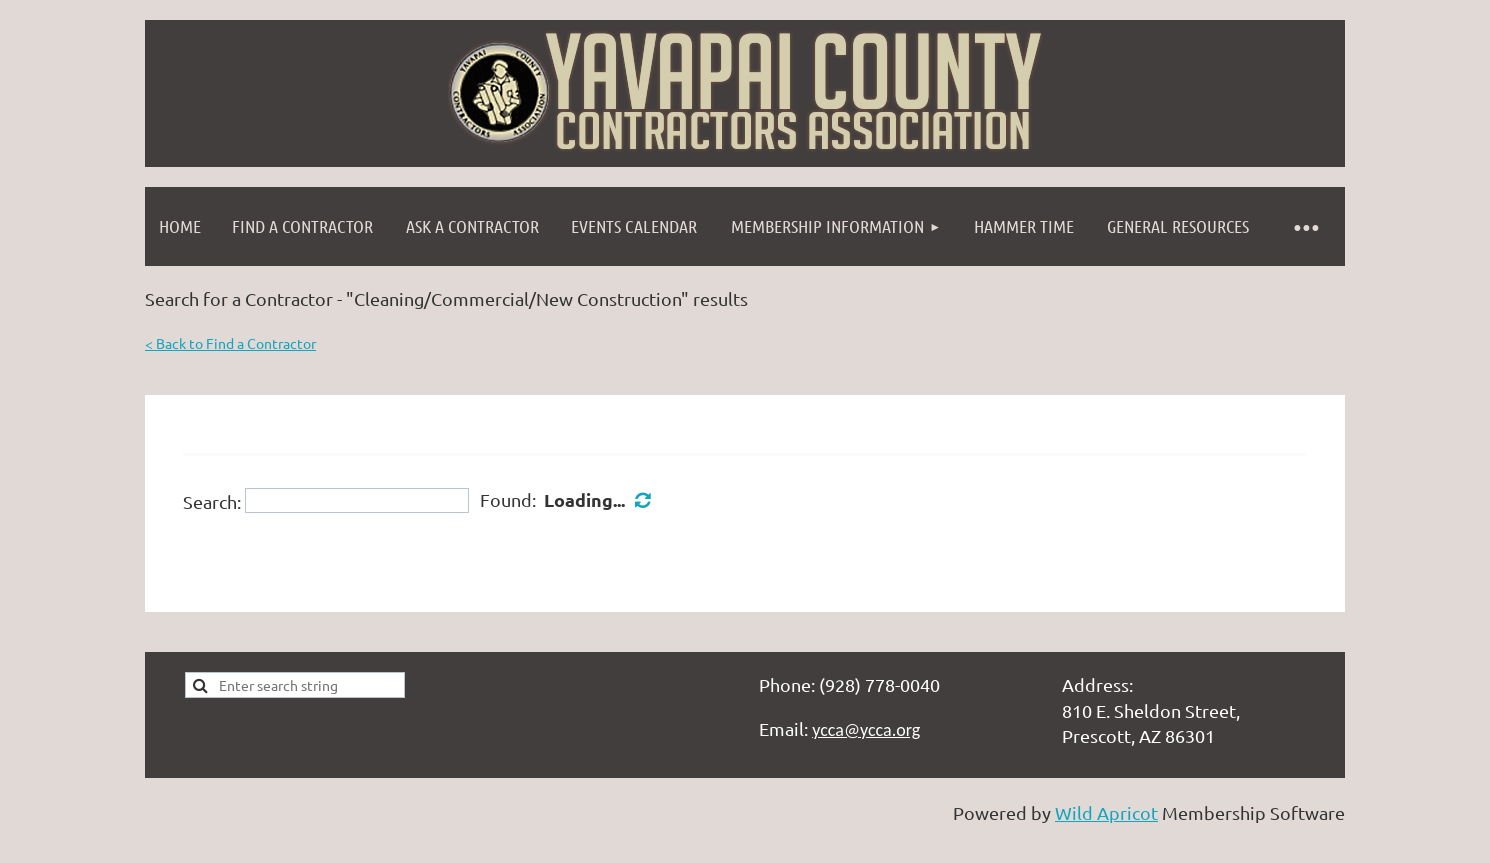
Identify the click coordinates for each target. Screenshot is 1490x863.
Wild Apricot (1106, 812)
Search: (212, 500)
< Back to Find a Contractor (230, 343)
